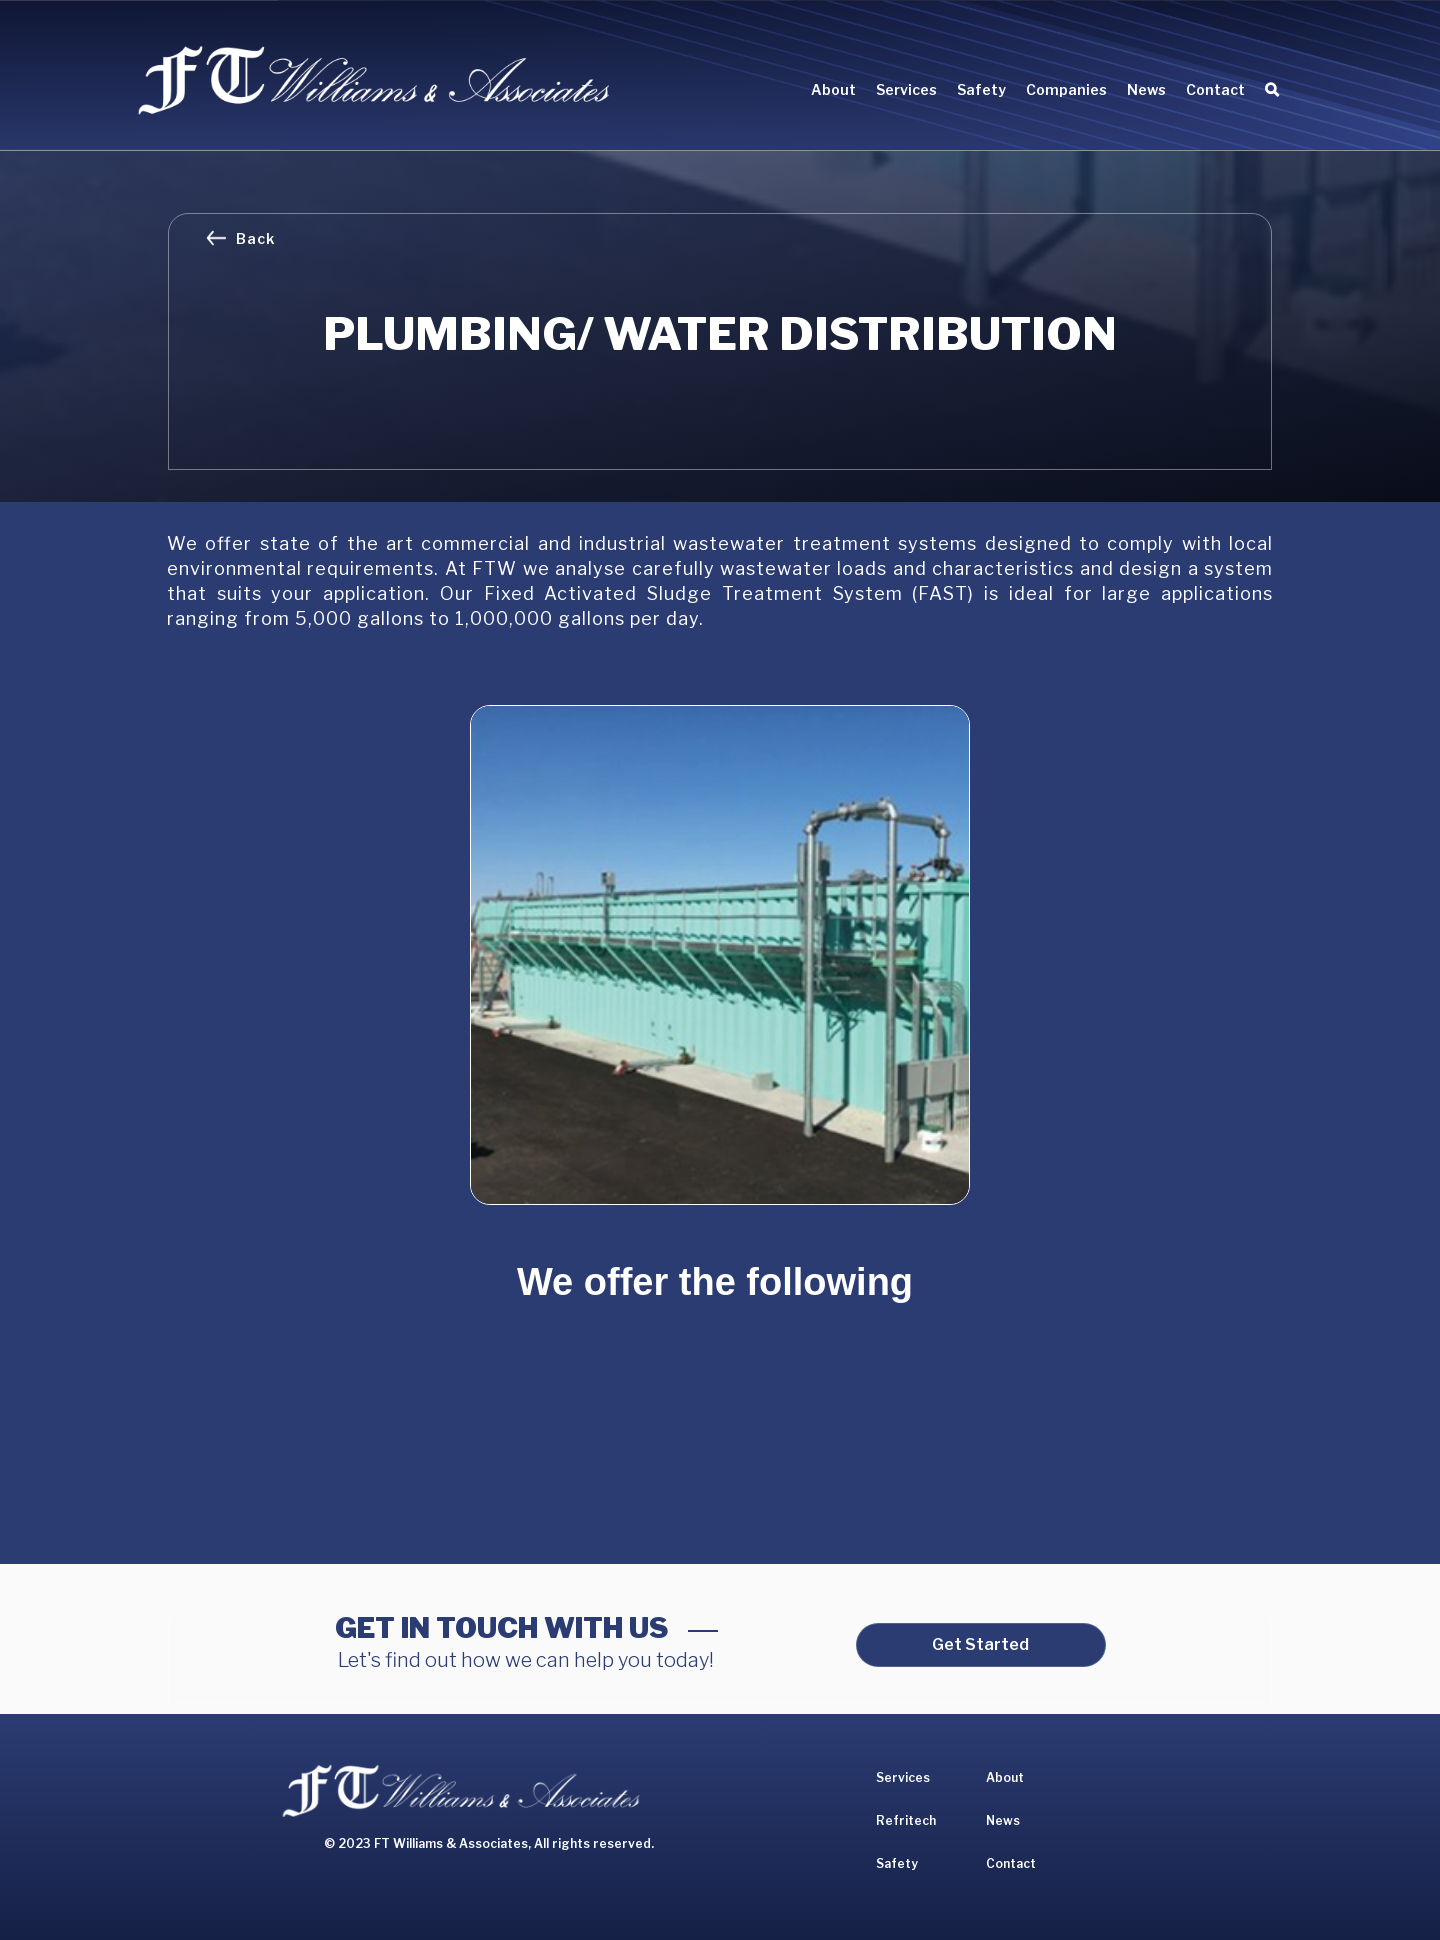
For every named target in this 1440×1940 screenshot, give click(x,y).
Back (255, 238)
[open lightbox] (720, 955)
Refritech (906, 1820)
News (1146, 89)
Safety (981, 89)
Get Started (980, 1644)
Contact (1215, 89)
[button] (906, 92)
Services (903, 1777)
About (833, 89)
